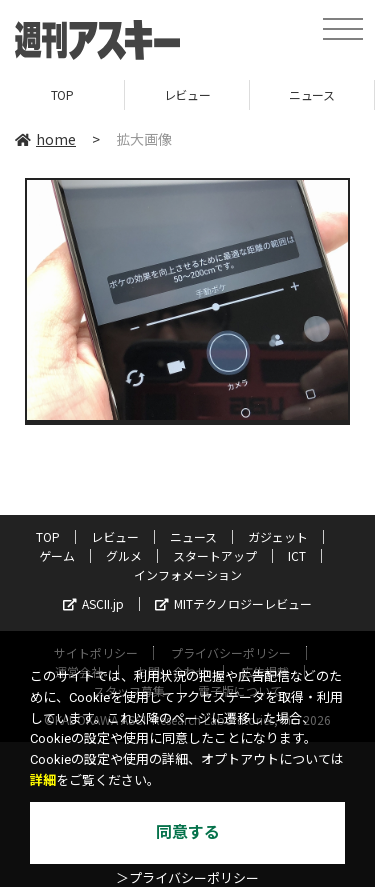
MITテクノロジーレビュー (233, 603)
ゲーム (57, 555)
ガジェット (278, 536)
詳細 (43, 780)
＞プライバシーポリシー (187, 878)
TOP (62, 94)
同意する (188, 832)
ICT (297, 555)
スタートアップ (215, 555)
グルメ (124, 555)
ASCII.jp (93, 603)
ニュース (311, 94)
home (45, 139)
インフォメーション (188, 574)
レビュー (187, 94)
